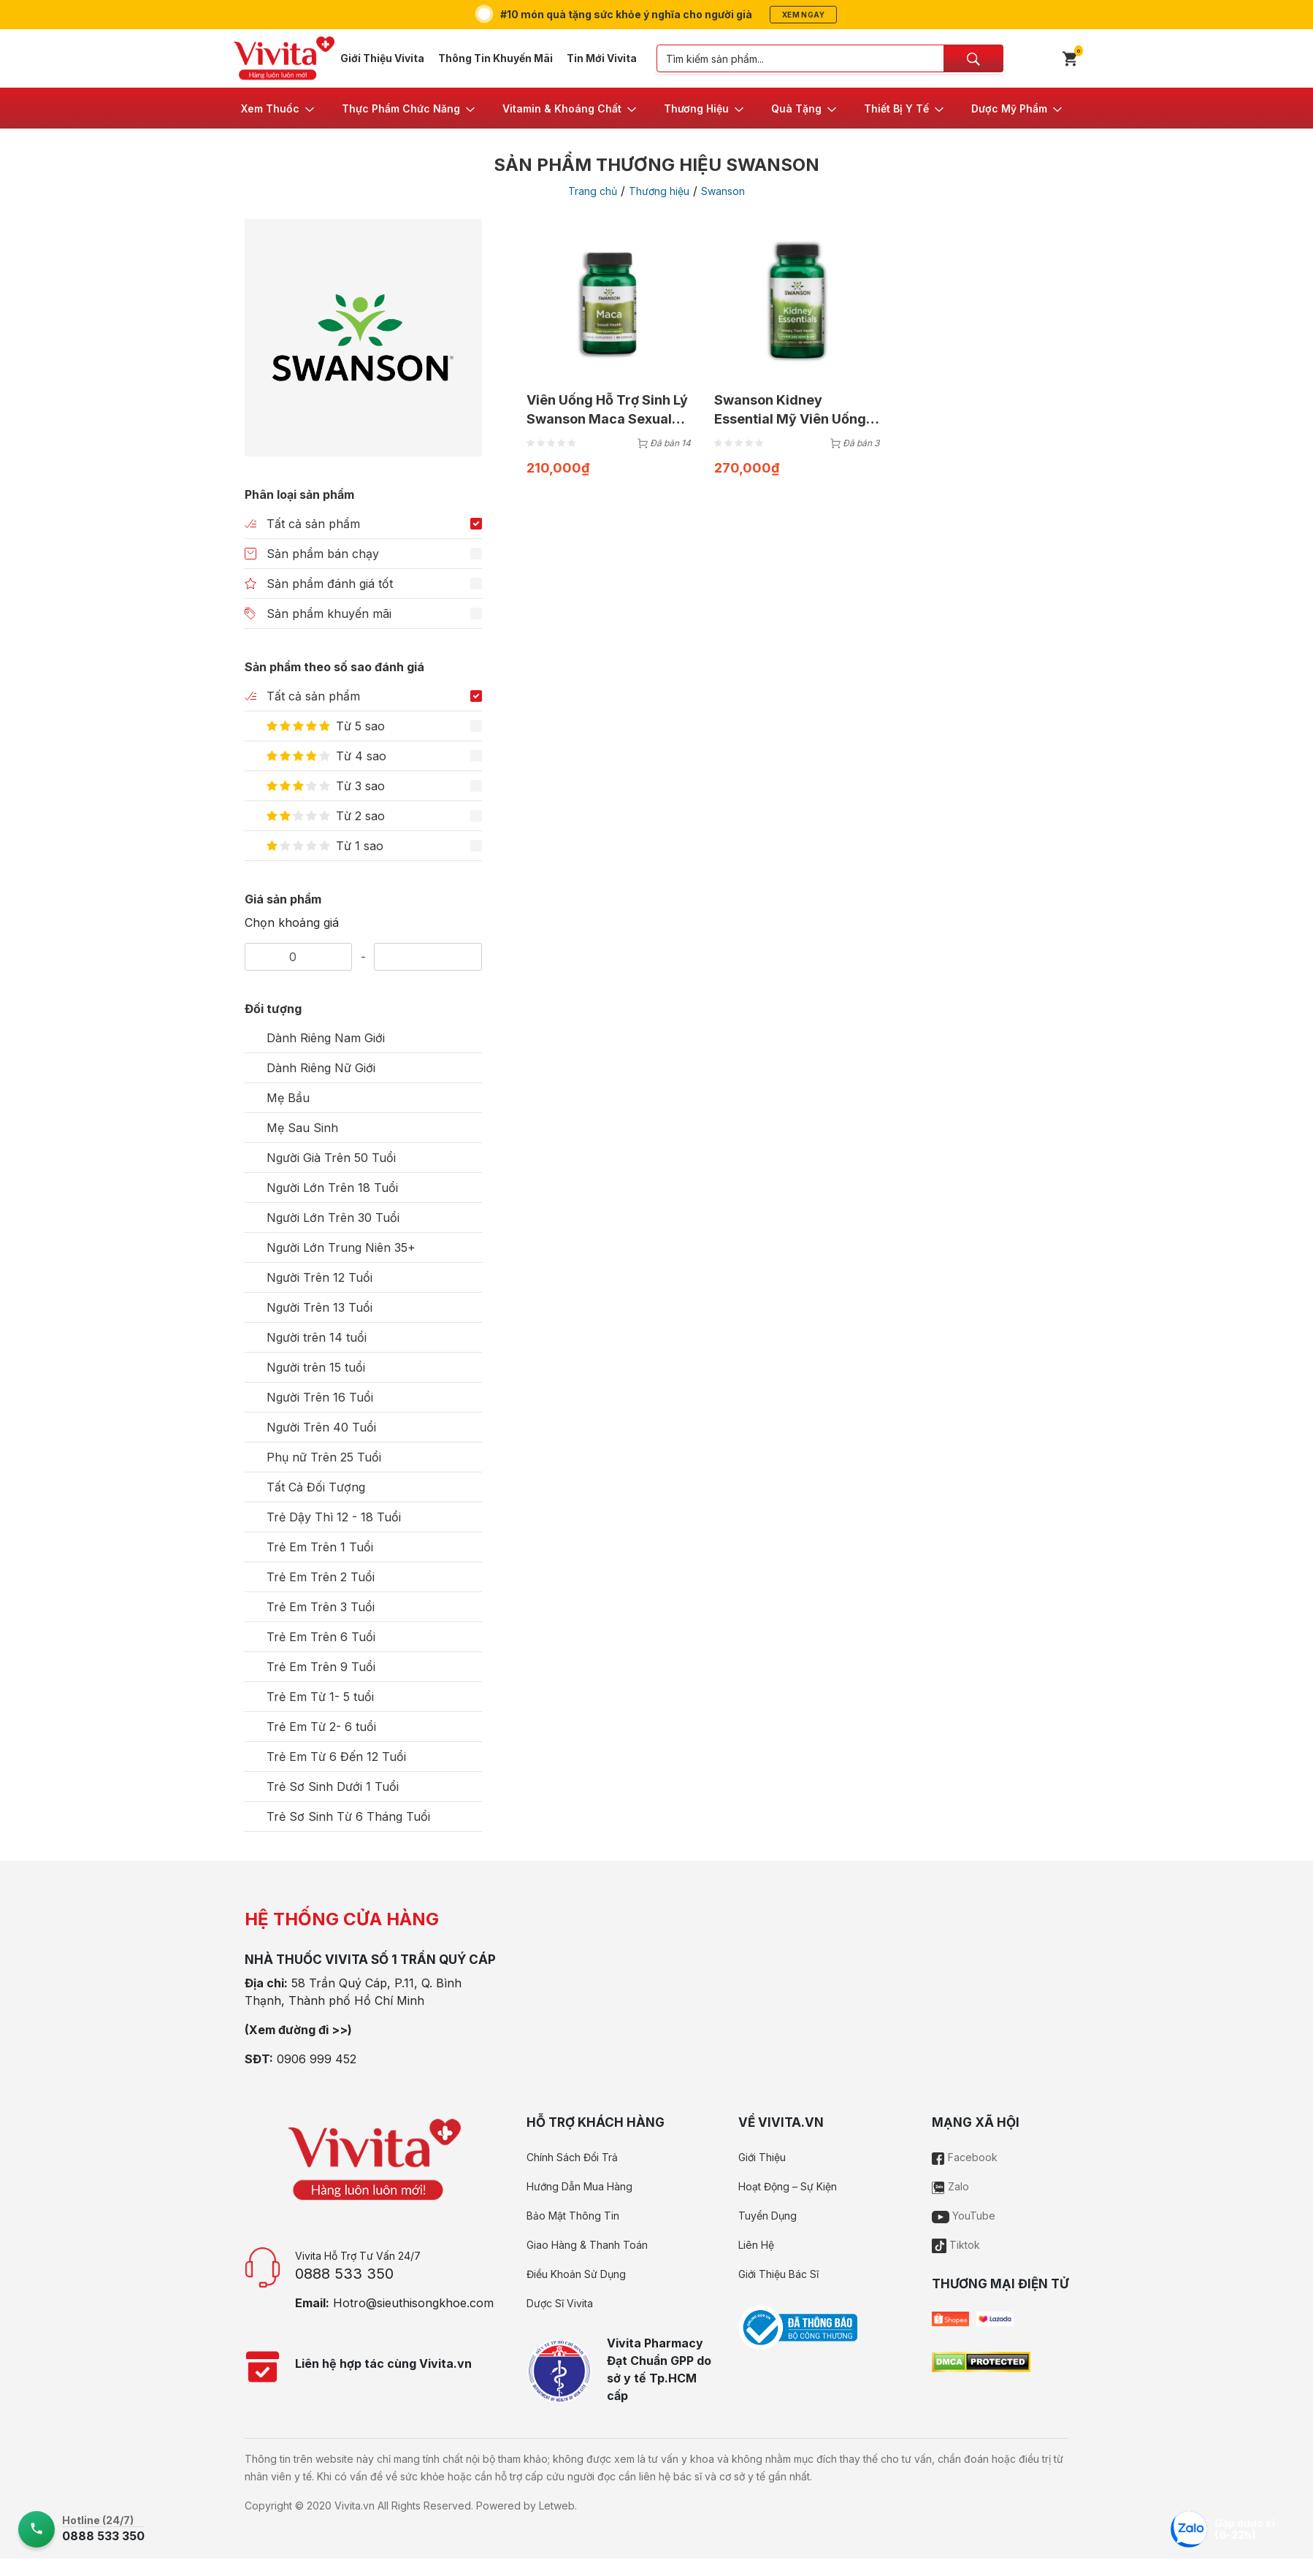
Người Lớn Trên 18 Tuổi (332, 1187)
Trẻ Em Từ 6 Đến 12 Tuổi (336, 1756)
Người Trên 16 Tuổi (320, 1397)
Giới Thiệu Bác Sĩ (778, 2274)
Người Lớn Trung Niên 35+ (341, 1247)
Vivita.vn (354, 2505)
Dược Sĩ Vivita (560, 2303)
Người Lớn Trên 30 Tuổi (333, 1217)
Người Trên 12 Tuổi (319, 1277)
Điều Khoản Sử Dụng (576, 2274)
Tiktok (956, 2245)
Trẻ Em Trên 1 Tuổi (320, 1547)
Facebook (965, 2157)
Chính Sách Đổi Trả (572, 2157)
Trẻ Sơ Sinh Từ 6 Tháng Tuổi (348, 1816)
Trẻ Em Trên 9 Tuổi (321, 1666)
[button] (279, 108)
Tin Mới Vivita (602, 58)
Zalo (950, 2186)
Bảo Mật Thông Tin (573, 2215)
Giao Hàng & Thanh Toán (587, 2245)
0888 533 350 (344, 2273)
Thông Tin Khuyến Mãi (495, 58)
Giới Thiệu (762, 2157)
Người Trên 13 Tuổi (319, 1307)
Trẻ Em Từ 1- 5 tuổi (320, 1696)
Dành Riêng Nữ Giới (321, 1067)
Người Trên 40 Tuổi (321, 1427)
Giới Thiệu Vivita (382, 58)
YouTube (963, 2215)
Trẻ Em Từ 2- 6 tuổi (321, 1726)
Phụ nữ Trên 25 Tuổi (324, 1457)
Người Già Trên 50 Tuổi (331, 1157)
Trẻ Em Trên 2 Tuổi (321, 1577)
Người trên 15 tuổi (316, 1367)
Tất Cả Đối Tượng (316, 1487)
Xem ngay (803, 14)
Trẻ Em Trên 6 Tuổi (321, 1636)
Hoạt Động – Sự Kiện (787, 2186)
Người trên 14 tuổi (317, 1337)
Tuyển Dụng (767, 2215)
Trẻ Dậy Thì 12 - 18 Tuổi (334, 1517)
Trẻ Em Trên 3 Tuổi (321, 1607)
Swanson (723, 191)
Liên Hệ (756, 2245)
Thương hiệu (659, 191)
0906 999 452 (316, 2059)
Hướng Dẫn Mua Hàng (579, 2186)
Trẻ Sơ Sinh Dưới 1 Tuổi (333, 1786)
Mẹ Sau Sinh (302, 1127)
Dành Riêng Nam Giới (326, 1038)
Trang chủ (592, 191)
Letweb (557, 2505)
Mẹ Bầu (288, 1097)
